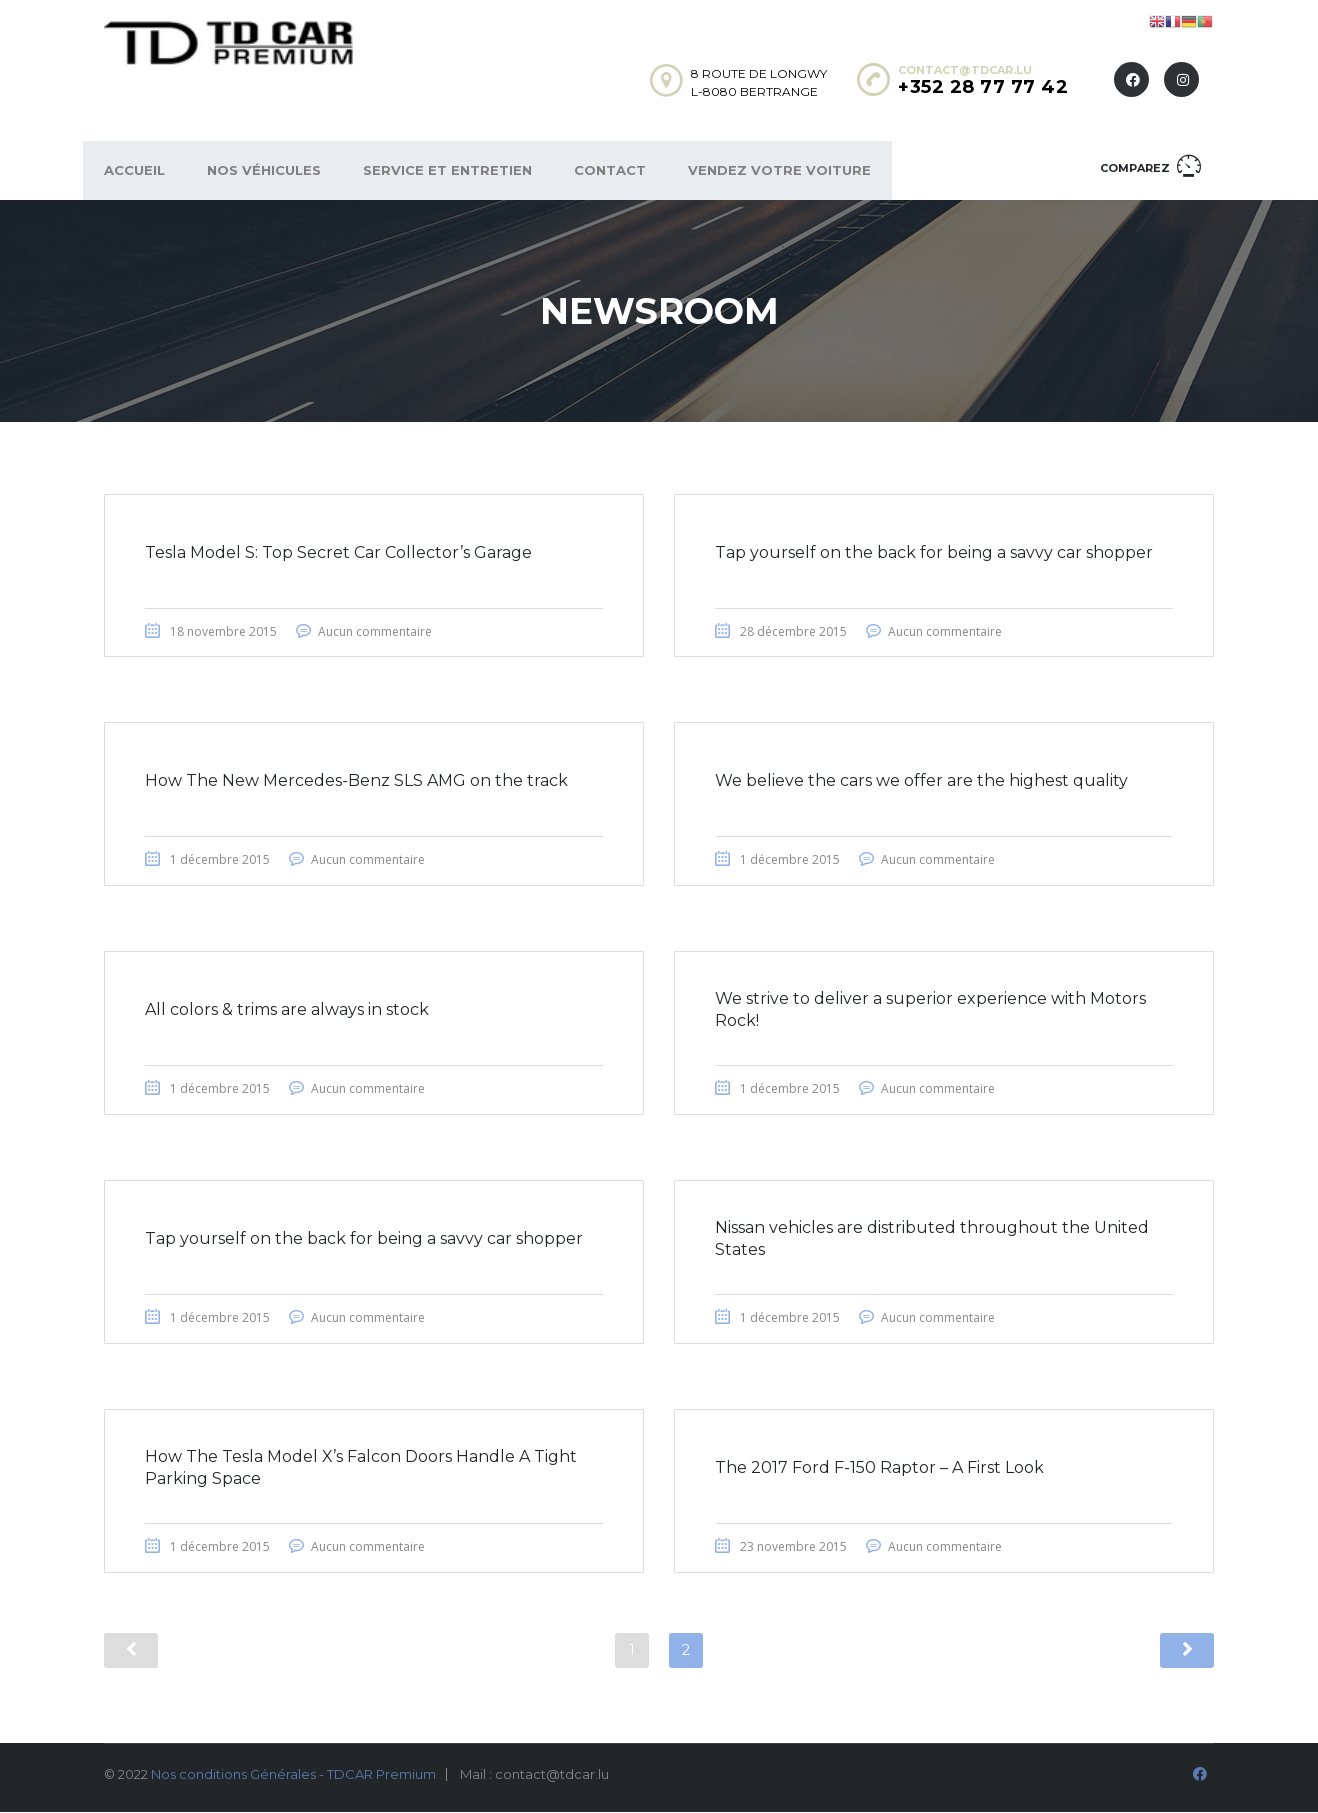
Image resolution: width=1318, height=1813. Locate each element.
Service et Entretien (447, 170)
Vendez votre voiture (779, 170)
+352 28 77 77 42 (983, 87)
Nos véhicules (264, 170)
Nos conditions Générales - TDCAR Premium (293, 1775)
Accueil (134, 170)
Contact (610, 170)
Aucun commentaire (375, 631)
